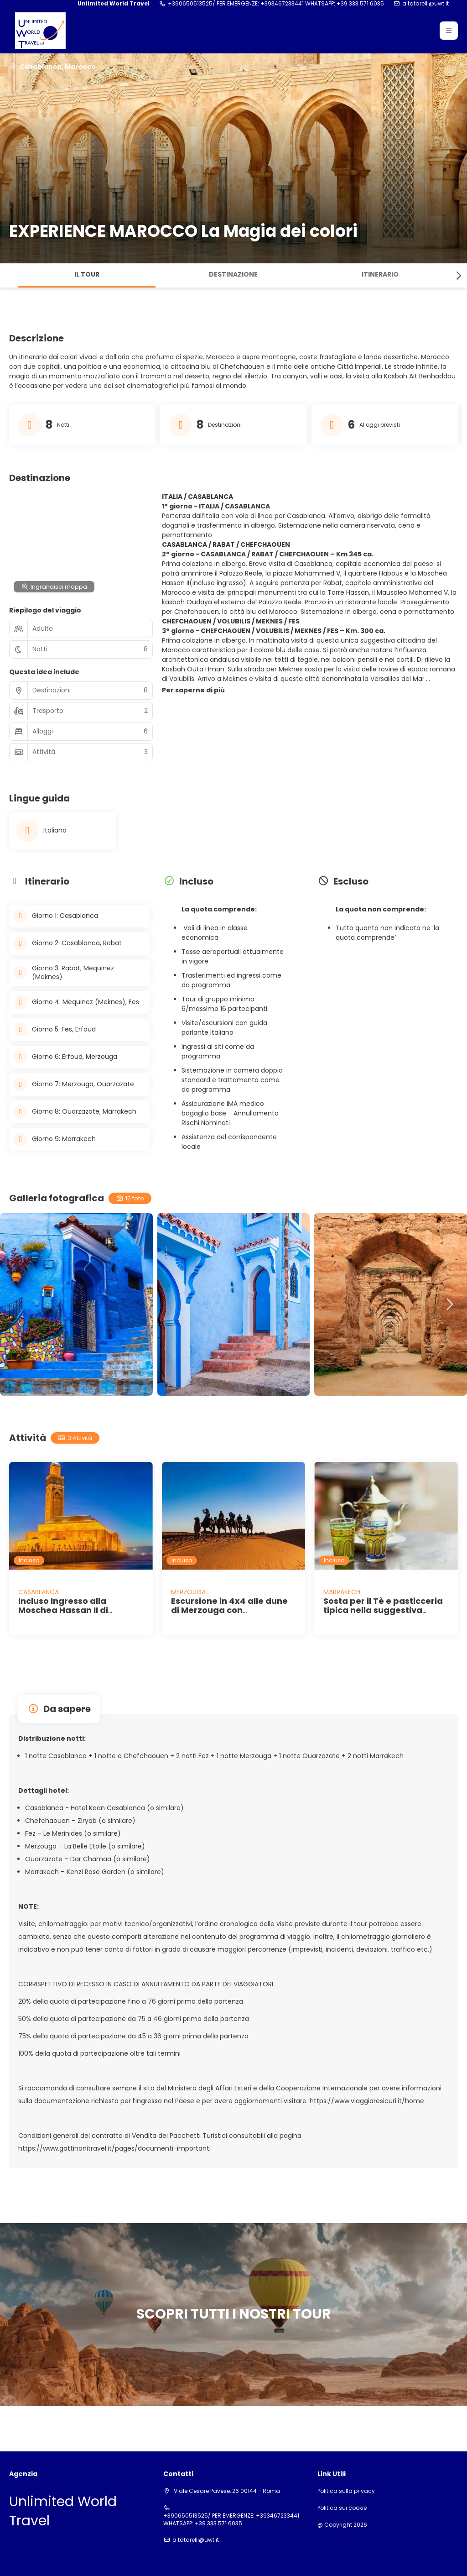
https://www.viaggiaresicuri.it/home (367, 2100)
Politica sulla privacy (346, 2491)
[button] (449, 30)
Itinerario (380, 274)
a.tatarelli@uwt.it (425, 3)
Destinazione (233, 274)
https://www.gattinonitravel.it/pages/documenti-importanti (114, 2148)
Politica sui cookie (342, 2508)
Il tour (86, 274)
